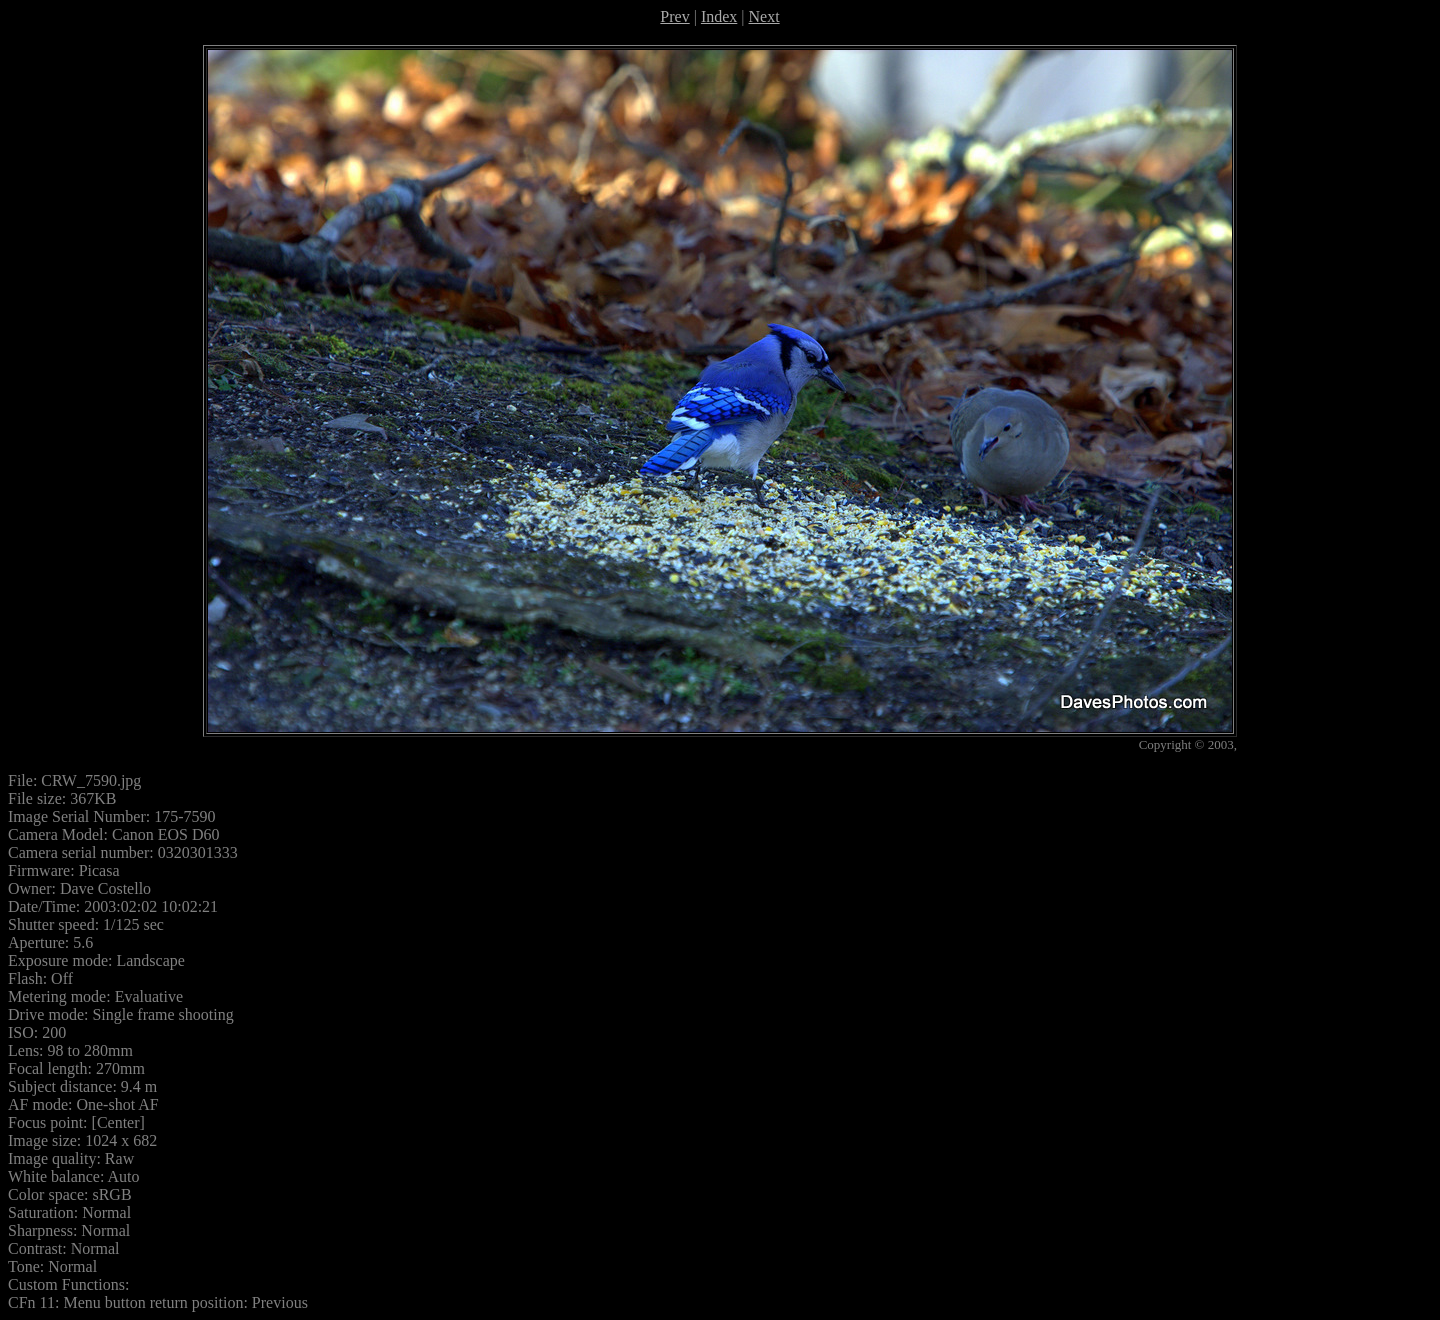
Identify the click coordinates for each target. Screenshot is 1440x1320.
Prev (674, 16)
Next (764, 16)
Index (719, 16)
